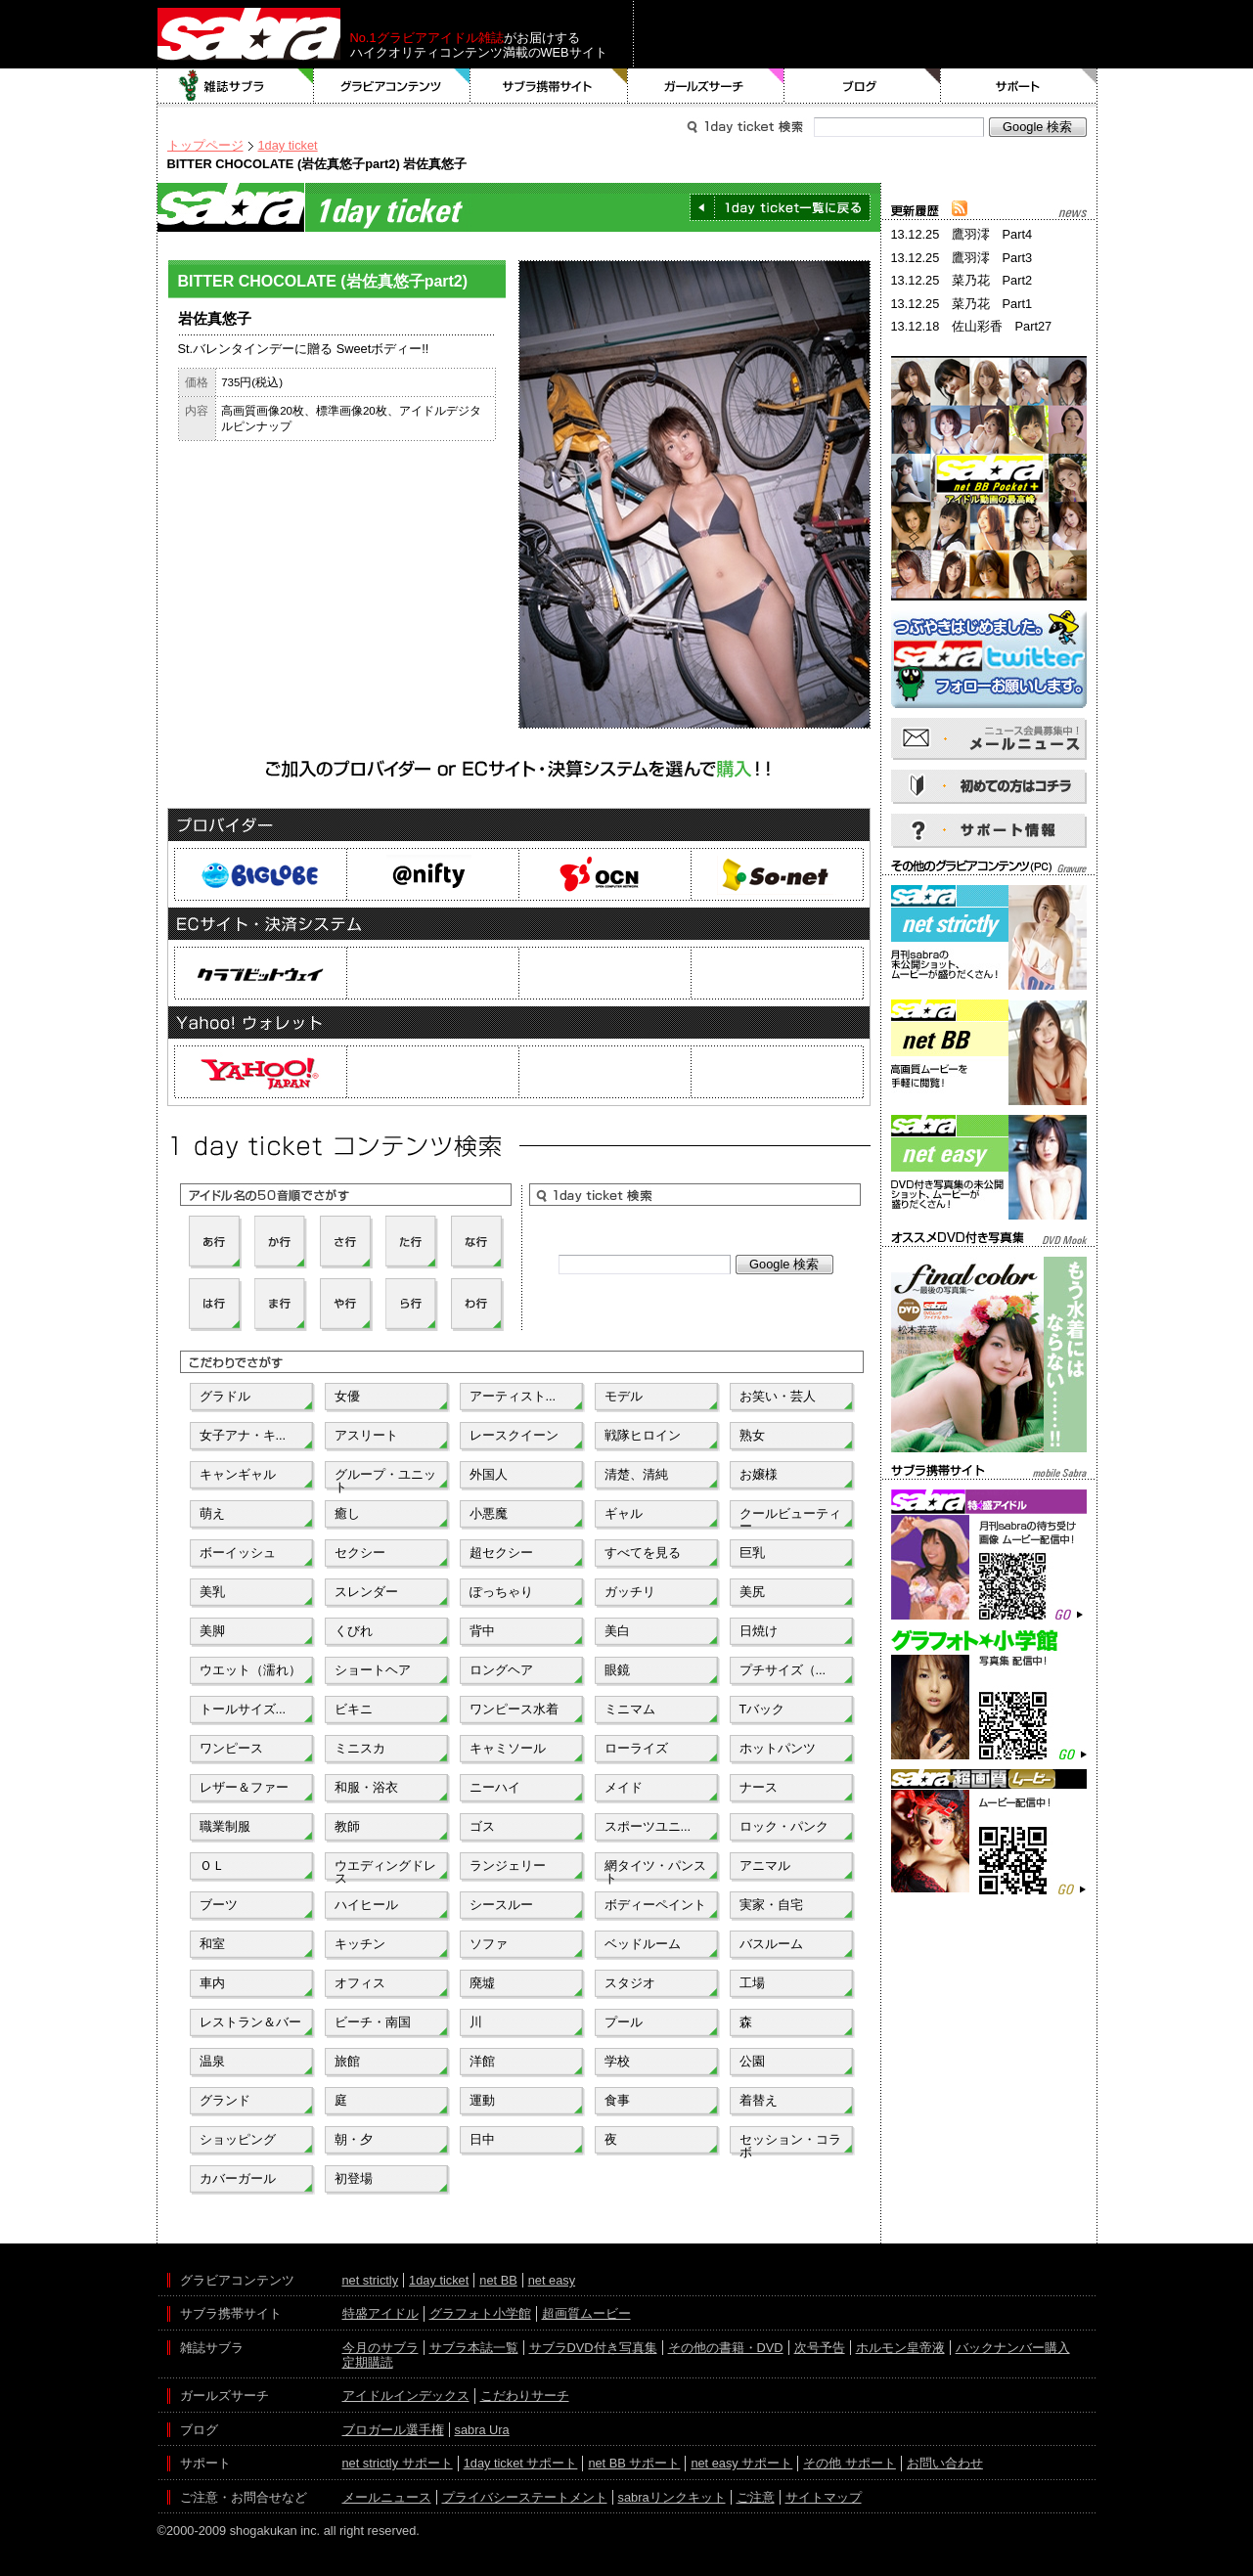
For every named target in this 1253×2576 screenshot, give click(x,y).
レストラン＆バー (250, 2022)
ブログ (862, 86)
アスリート (366, 1435)
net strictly (370, 2280)
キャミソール (508, 1748)
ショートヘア (373, 1670)
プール (623, 2022)
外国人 (489, 1474)
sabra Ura (482, 2429)
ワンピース (231, 1748)
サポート (1019, 86)
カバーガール (238, 2178)
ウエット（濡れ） (250, 1670)
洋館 (482, 2061)
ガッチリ (629, 1591)
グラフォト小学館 (480, 2313)
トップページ (205, 145)
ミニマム (629, 1709)
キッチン (360, 1943)
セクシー (360, 1552)
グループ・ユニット (385, 1478)
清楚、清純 (636, 1474)
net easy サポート (741, 2463)
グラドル (225, 1396)
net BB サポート (634, 2463)
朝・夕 (354, 2139)
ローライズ (636, 1748)
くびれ (354, 1630)
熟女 (752, 1435)
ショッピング (238, 2139)
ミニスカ (360, 1748)
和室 (212, 1943)
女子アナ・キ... (243, 1435)
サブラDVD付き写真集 (593, 2347)
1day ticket (288, 145)
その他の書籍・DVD (725, 2347)
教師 (347, 1826)
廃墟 (482, 1983)
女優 (347, 1396)
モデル (623, 1396)
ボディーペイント (655, 1904)
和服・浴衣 (366, 1787)
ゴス (482, 1826)
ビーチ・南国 (373, 2022)
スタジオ (629, 1983)
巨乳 (752, 1552)
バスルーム (771, 1943)
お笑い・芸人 (777, 1396)
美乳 (212, 1591)
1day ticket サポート (521, 2463)
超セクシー (501, 1552)
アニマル (764, 1865)
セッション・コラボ (790, 2143)
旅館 (347, 2061)
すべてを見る (642, 1552)
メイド (623, 1787)
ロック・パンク (783, 1826)
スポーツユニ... (648, 1826)
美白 (617, 1630)
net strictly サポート (397, 2463)
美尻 (752, 1591)
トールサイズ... (243, 1709)
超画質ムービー (586, 2313)
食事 (617, 2100)
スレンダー (366, 1591)
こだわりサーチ (524, 2395)
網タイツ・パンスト (655, 1870)
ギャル (623, 1513)
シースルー (501, 1904)
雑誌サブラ (235, 86)
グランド (225, 2100)
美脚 (212, 1630)
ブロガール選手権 (393, 2429)
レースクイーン (514, 1435)
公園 (752, 2061)
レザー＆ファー (244, 1787)
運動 (482, 2100)
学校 (617, 2061)
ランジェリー (508, 1865)
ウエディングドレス (385, 1870)
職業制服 (225, 1826)
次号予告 (819, 2347)
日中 (482, 2139)
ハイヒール (366, 1904)
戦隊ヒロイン (642, 1435)
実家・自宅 (771, 1904)
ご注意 (756, 2497)
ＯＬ (212, 1865)
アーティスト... (513, 1396)
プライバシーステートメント (524, 2497)
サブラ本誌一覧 (473, 2347)
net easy (551, 2280)
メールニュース (386, 2497)
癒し (347, 1513)
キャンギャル (238, 1474)
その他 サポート (849, 2463)
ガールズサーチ (706, 86)
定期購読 (367, 2362)
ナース (758, 1787)
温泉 (212, 2061)
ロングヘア (501, 1670)
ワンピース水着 (514, 1709)
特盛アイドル (380, 2313)
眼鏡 (617, 1670)
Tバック (762, 1709)
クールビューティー (790, 1518)
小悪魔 (489, 1513)
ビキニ (354, 1709)
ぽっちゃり (501, 1591)
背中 (482, 1630)
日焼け (758, 1630)
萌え (212, 1513)
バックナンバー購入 (1013, 2347)
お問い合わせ (945, 2463)
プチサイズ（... (783, 1670)
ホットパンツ (777, 1748)
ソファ (489, 1943)
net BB (497, 2280)
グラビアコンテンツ (392, 86)
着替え (758, 2100)
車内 (212, 1983)
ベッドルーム (642, 1943)
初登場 (354, 2178)
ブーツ (219, 1904)
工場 (752, 1983)
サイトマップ (823, 2497)
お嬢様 (758, 1474)
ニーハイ (495, 1787)
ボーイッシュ (238, 1552)
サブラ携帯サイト (549, 86)
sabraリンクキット (672, 2497)
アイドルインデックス (406, 2395)
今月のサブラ (380, 2347)
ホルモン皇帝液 (900, 2347)
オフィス (360, 1983)
